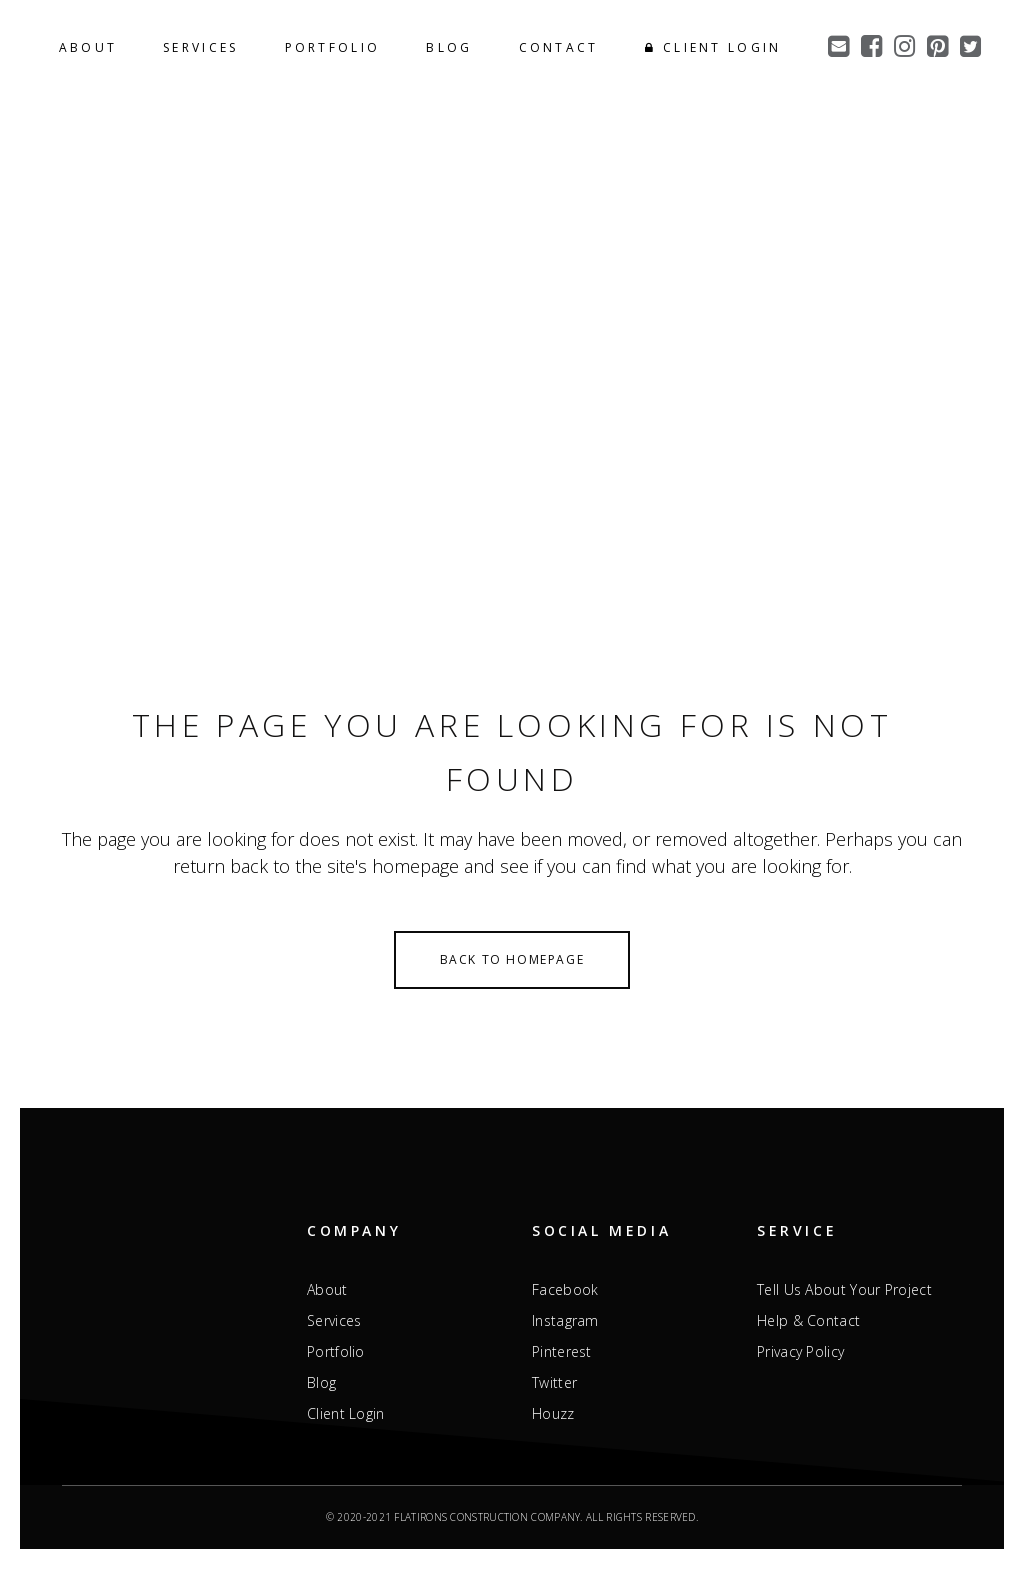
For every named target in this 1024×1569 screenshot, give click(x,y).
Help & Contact (808, 1321)
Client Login (346, 1414)
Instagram (565, 1321)
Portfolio (336, 1352)
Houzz (553, 1414)
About (327, 1290)
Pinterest (562, 1352)
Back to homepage (512, 959)
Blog (321, 1383)
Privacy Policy (800, 1352)
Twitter (554, 1383)
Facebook (565, 1290)
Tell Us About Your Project (844, 1290)
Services (334, 1321)
